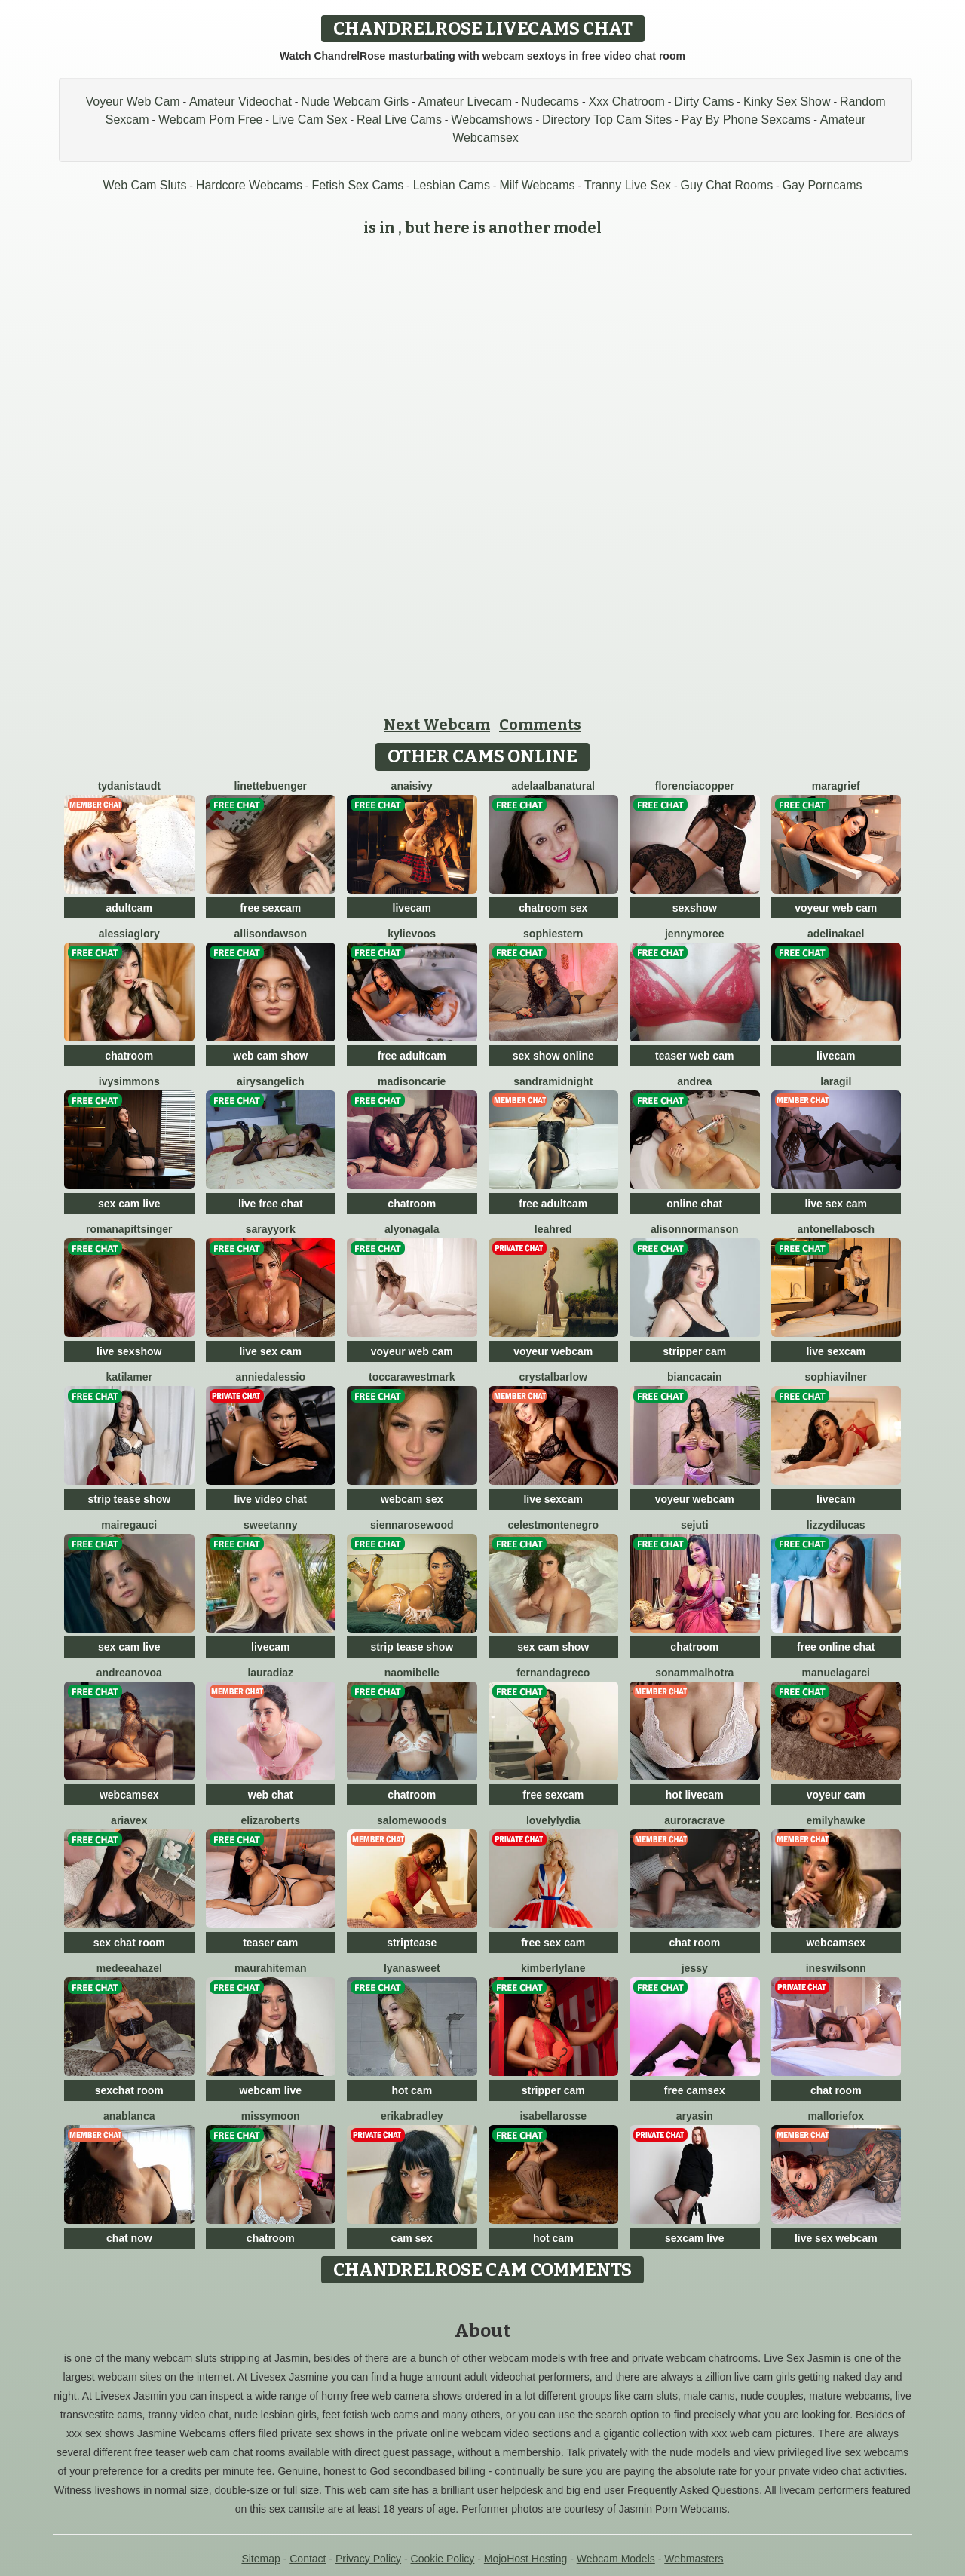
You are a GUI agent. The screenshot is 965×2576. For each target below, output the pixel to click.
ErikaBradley (412, 2116)
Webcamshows (491, 119)
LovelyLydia (553, 1820)
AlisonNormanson (695, 1229)
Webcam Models (616, 2559)
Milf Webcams (536, 185)
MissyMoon (270, 2116)
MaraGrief (836, 786)
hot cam (411, 2090)
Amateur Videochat (240, 101)
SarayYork (271, 1229)
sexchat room (129, 2090)
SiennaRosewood (411, 1525)
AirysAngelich (271, 1081)
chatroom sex (553, 908)
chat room (694, 1943)
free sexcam (270, 908)
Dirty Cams (704, 101)
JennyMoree (695, 934)
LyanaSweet (412, 1968)
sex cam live (129, 1204)
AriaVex (129, 1820)
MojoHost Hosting (526, 2559)
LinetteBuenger (270, 786)
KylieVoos (412, 934)
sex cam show (553, 1647)
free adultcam (412, 1056)
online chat (694, 1204)
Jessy (695, 1968)
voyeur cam (836, 1795)
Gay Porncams (822, 185)
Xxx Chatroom (627, 101)
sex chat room (129, 1943)
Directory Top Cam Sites (607, 119)
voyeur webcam (553, 1351)
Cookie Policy (443, 2559)
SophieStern (553, 934)
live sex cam (835, 1204)
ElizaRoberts (270, 1820)
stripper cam (694, 1351)
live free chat (270, 1204)
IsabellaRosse (553, 2116)
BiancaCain (694, 1377)
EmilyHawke (835, 1820)
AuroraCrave (694, 1820)
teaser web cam (694, 1056)
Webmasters (693, 2559)
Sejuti (695, 1525)
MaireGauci (129, 1525)
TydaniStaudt (129, 786)
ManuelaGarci (836, 1673)
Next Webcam (437, 725)
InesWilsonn (836, 1968)
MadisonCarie (412, 1081)
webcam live (271, 2090)
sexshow (694, 908)
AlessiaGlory (129, 934)
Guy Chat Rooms (726, 185)
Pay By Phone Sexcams (746, 119)
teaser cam (270, 1943)
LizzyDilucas (836, 1525)
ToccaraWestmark (412, 1377)
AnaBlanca (129, 2116)
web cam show (270, 1056)
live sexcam (835, 1351)
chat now (129, 2238)
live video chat (270, 1499)
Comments (540, 725)
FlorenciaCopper (694, 786)
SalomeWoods (412, 1820)
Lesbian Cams (451, 185)
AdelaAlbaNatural (554, 786)
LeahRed (553, 1229)
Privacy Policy (368, 2559)
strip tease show (128, 1499)
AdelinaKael (836, 934)
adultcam (129, 908)
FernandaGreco (553, 1673)
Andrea (694, 1081)
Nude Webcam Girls (355, 101)
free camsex (694, 2090)
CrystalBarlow (553, 1377)
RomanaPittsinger (129, 1229)
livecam (412, 908)
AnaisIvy (412, 786)
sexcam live (695, 2238)
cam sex (412, 2238)
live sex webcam (836, 2238)
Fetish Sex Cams (357, 185)
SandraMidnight (553, 1081)
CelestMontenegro (553, 1525)
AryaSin (694, 2116)
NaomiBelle (412, 1673)
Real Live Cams (399, 119)
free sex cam (553, 1943)
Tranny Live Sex (627, 185)
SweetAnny (271, 1525)
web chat (270, 1795)
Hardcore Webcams (249, 185)
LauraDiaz (270, 1673)
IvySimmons (129, 1081)
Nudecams (550, 101)
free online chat (836, 1647)
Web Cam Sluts (145, 185)
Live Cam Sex (310, 119)
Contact (308, 2559)
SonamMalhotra (694, 1673)
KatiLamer (129, 1377)
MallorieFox (835, 2116)
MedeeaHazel (129, 1968)
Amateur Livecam (465, 101)
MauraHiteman (270, 1968)
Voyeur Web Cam (133, 101)
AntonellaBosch (836, 1229)
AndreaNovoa (129, 1673)
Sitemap (260, 2559)
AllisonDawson (270, 934)
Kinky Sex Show (787, 101)
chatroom (129, 1056)
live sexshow (128, 1351)
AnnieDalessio (270, 1377)
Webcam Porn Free (210, 119)
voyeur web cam (836, 908)
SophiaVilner (836, 1377)
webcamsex (129, 1795)
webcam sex (412, 1499)
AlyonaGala (411, 1229)
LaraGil (835, 1081)
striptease (412, 1943)
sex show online (553, 1056)
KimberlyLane (553, 1968)
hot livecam (695, 1795)
